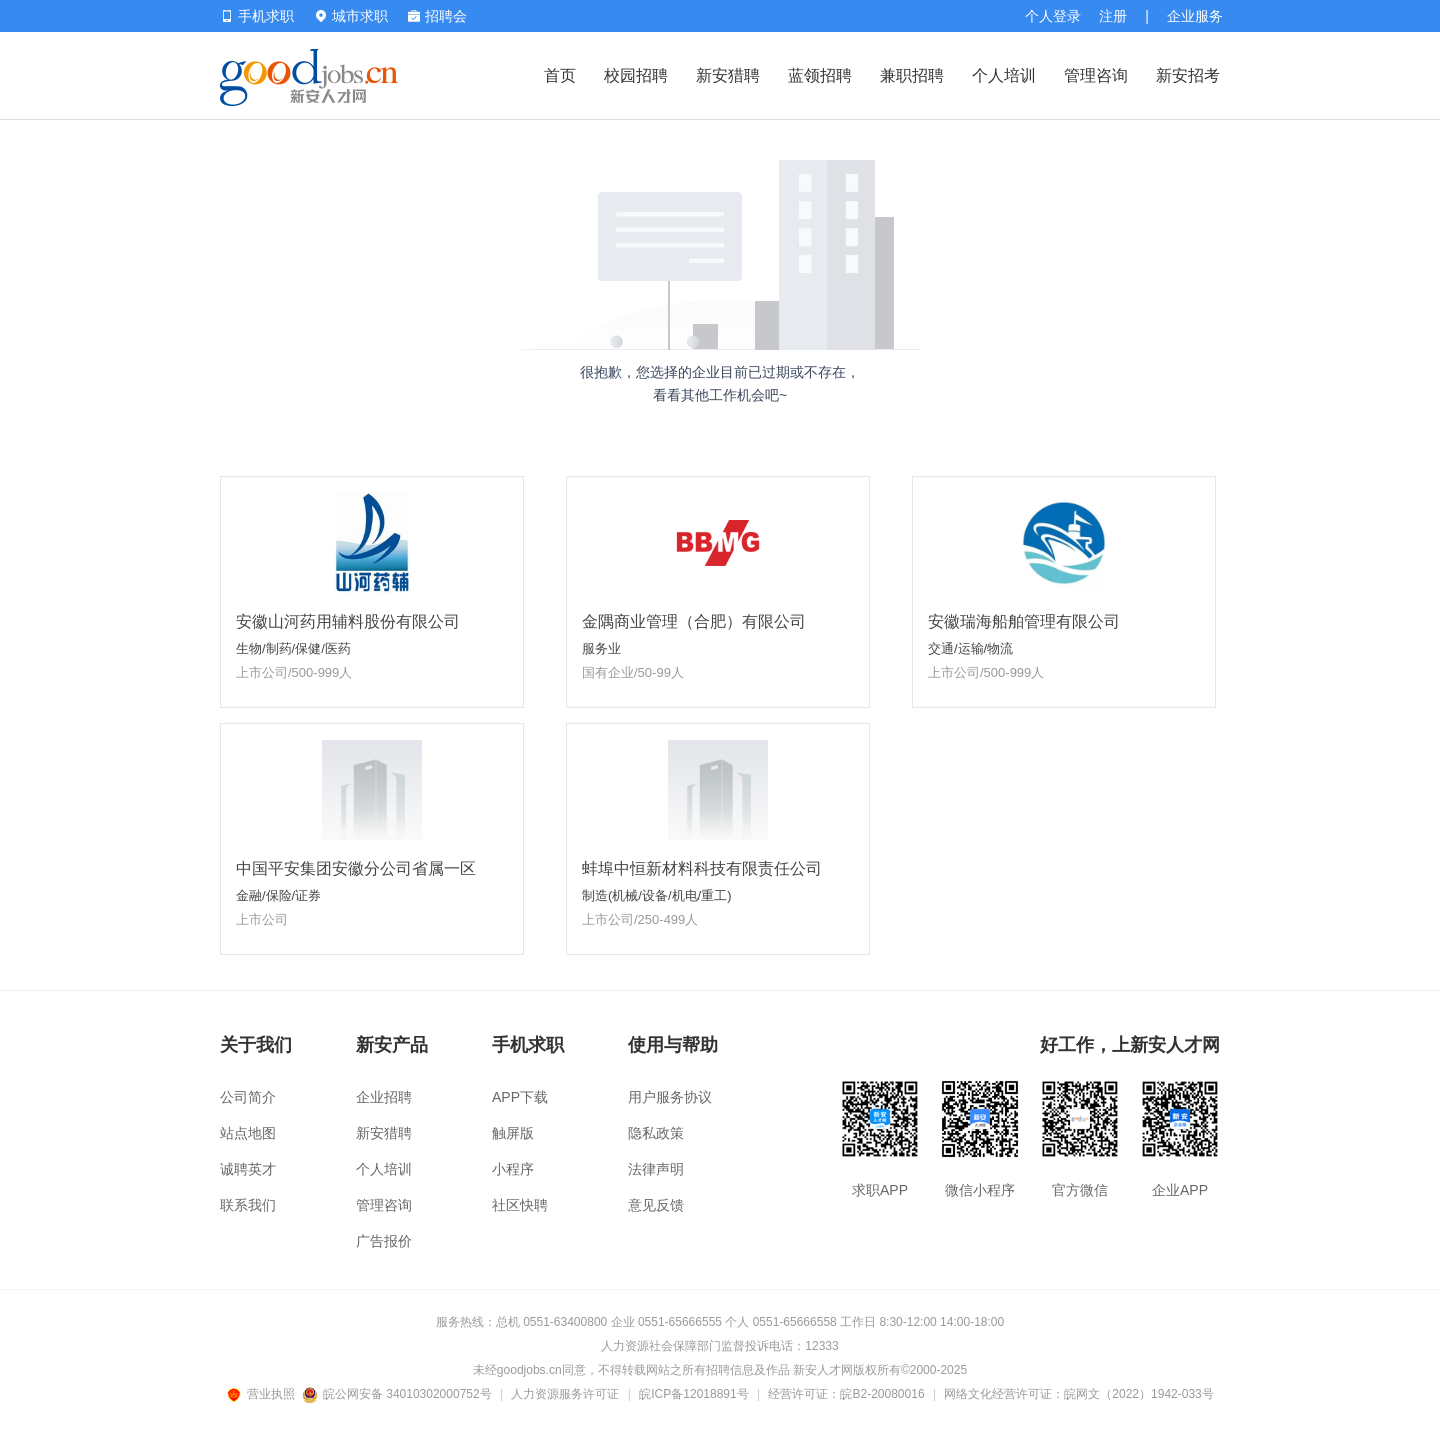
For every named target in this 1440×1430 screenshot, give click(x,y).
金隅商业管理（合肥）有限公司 (694, 621)
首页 (560, 75)
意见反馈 (656, 1205)
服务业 (601, 648)
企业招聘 (384, 1097)
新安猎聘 (728, 75)
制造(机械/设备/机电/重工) (657, 895)
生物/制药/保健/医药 (293, 648)
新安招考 (1188, 75)
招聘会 (437, 16)
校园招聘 (636, 75)
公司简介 (248, 1097)
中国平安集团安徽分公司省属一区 (356, 868)
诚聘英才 (248, 1169)
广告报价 (384, 1241)
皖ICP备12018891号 (693, 1394)
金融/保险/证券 (278, 895)
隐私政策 (656, 1133)
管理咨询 (1096, 75)
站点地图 (248, 1133)
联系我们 (248, 1205)
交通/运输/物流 (970, 648)
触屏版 (513, 1133)
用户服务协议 (670, 1097)
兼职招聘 (912, 75)
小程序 (513, 1169)
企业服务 (1195, 16)
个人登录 (1053, 16)
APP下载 (520, 1097)
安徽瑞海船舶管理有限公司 (1024, 621)
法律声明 (656, 1169)
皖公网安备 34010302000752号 (398, 1394)
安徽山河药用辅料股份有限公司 (348, 621)
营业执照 (264, 1394)
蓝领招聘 (820, 75)
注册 (1113, 16)
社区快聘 (520, 1205)
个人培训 (1004, 75)
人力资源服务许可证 (565, 1394)
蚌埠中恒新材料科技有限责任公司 (702, 868)
